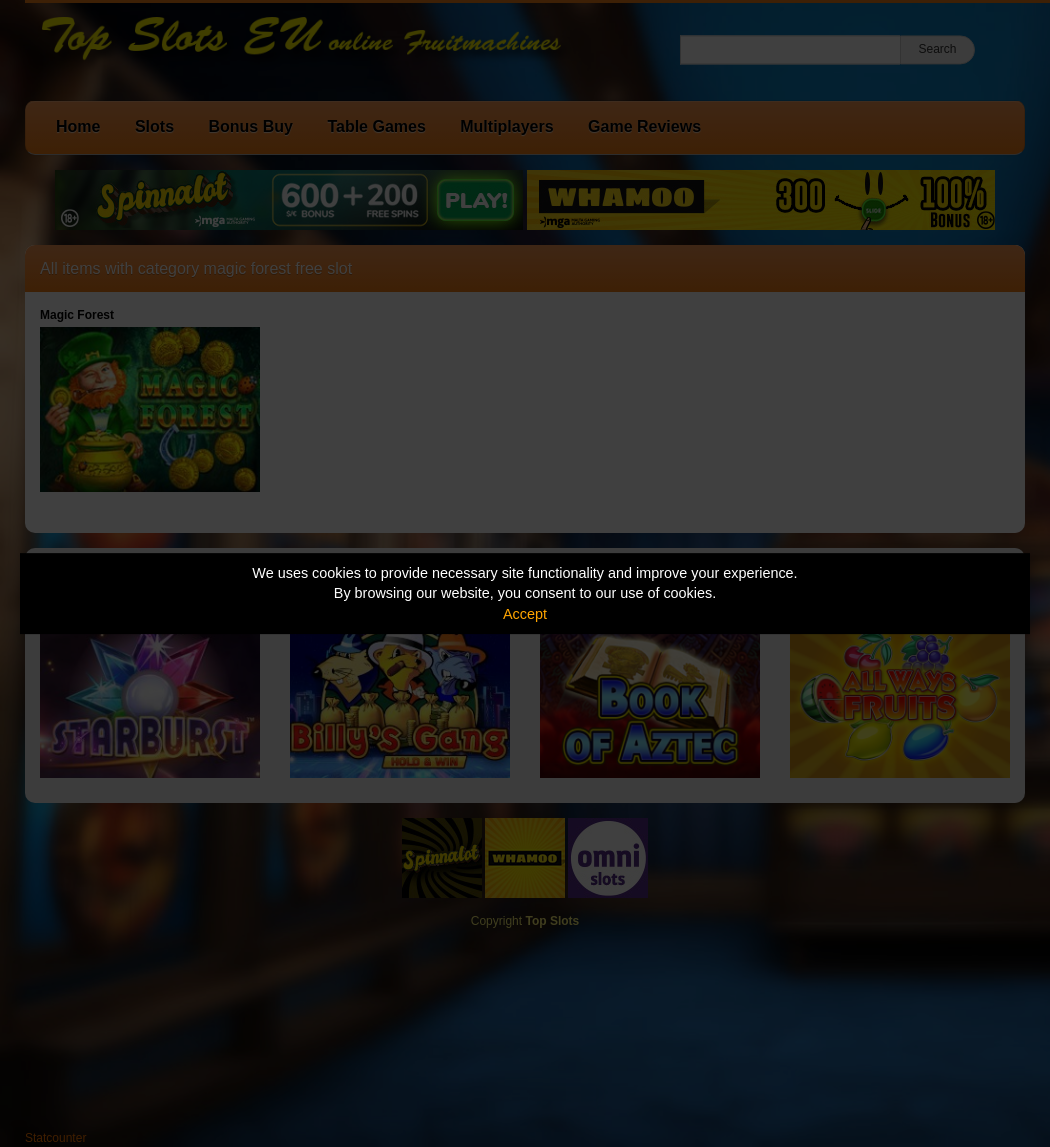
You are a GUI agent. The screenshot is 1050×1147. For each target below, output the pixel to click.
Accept (525, 614)
